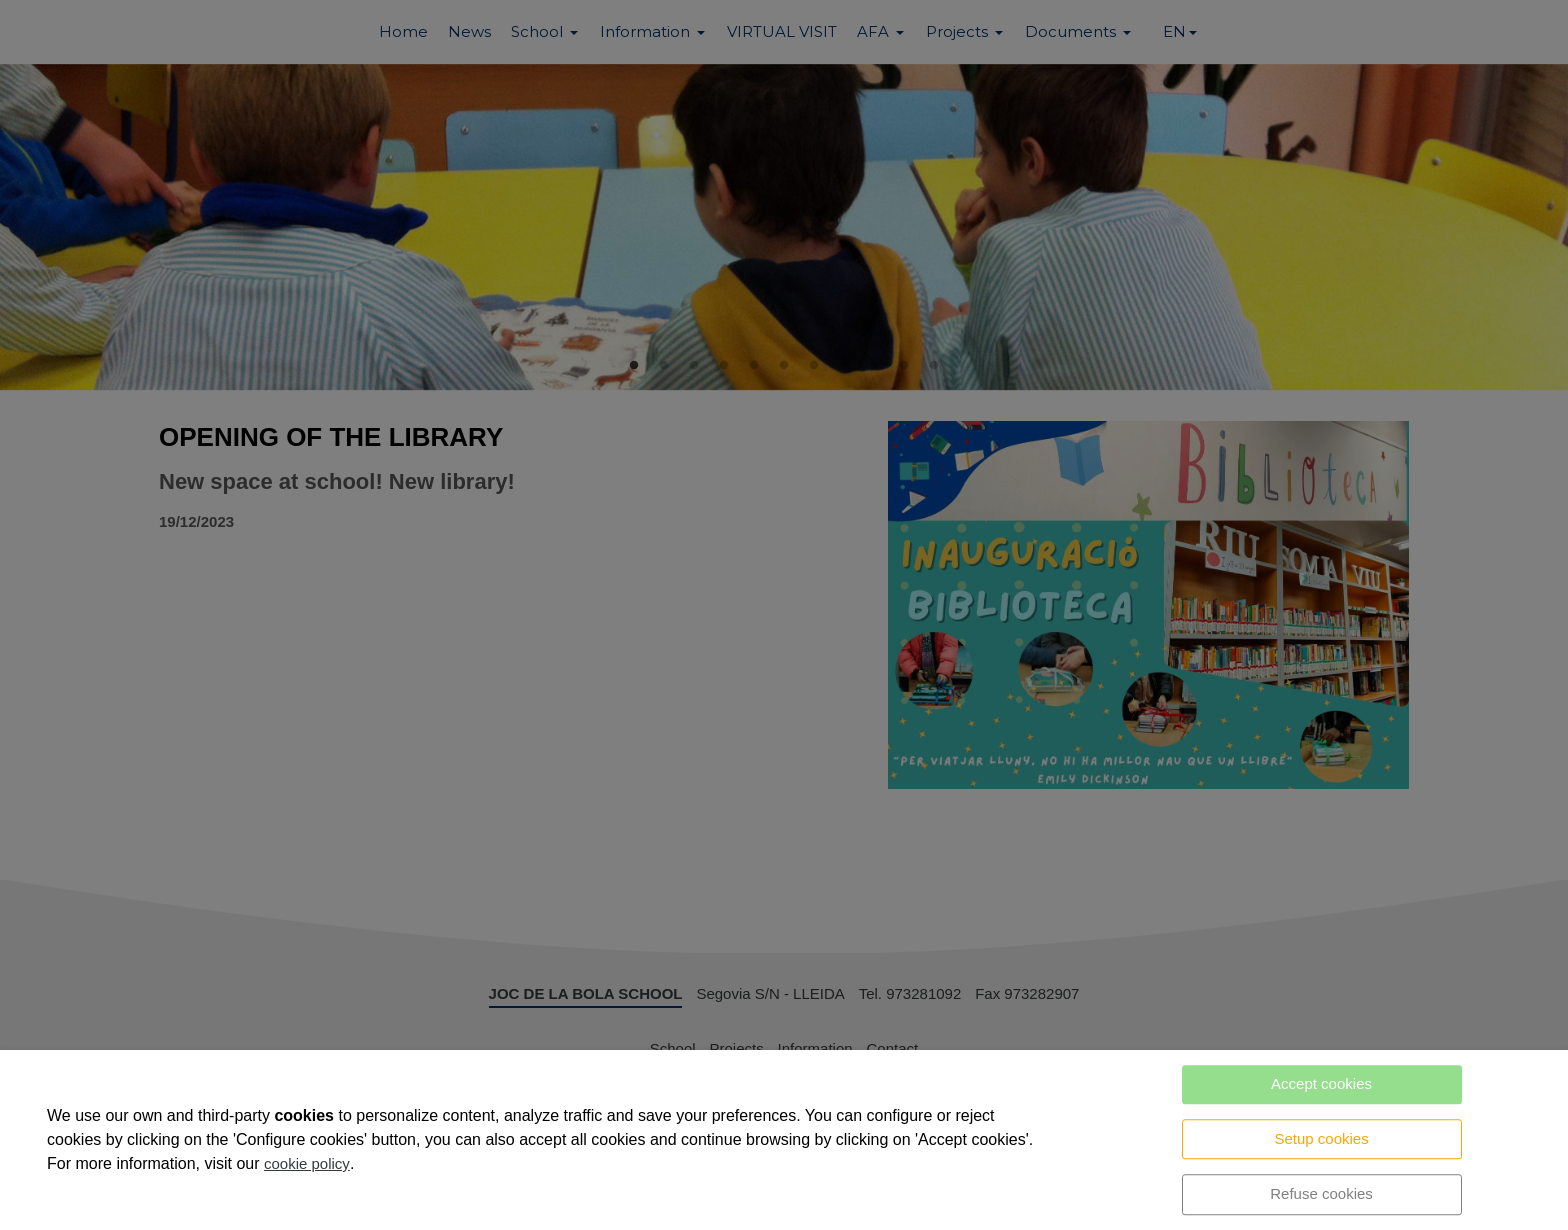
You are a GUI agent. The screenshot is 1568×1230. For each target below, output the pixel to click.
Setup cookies (1321, 1138)
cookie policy (307, 1163)
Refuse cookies (1321, 1193)
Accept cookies (1321, 1083)
